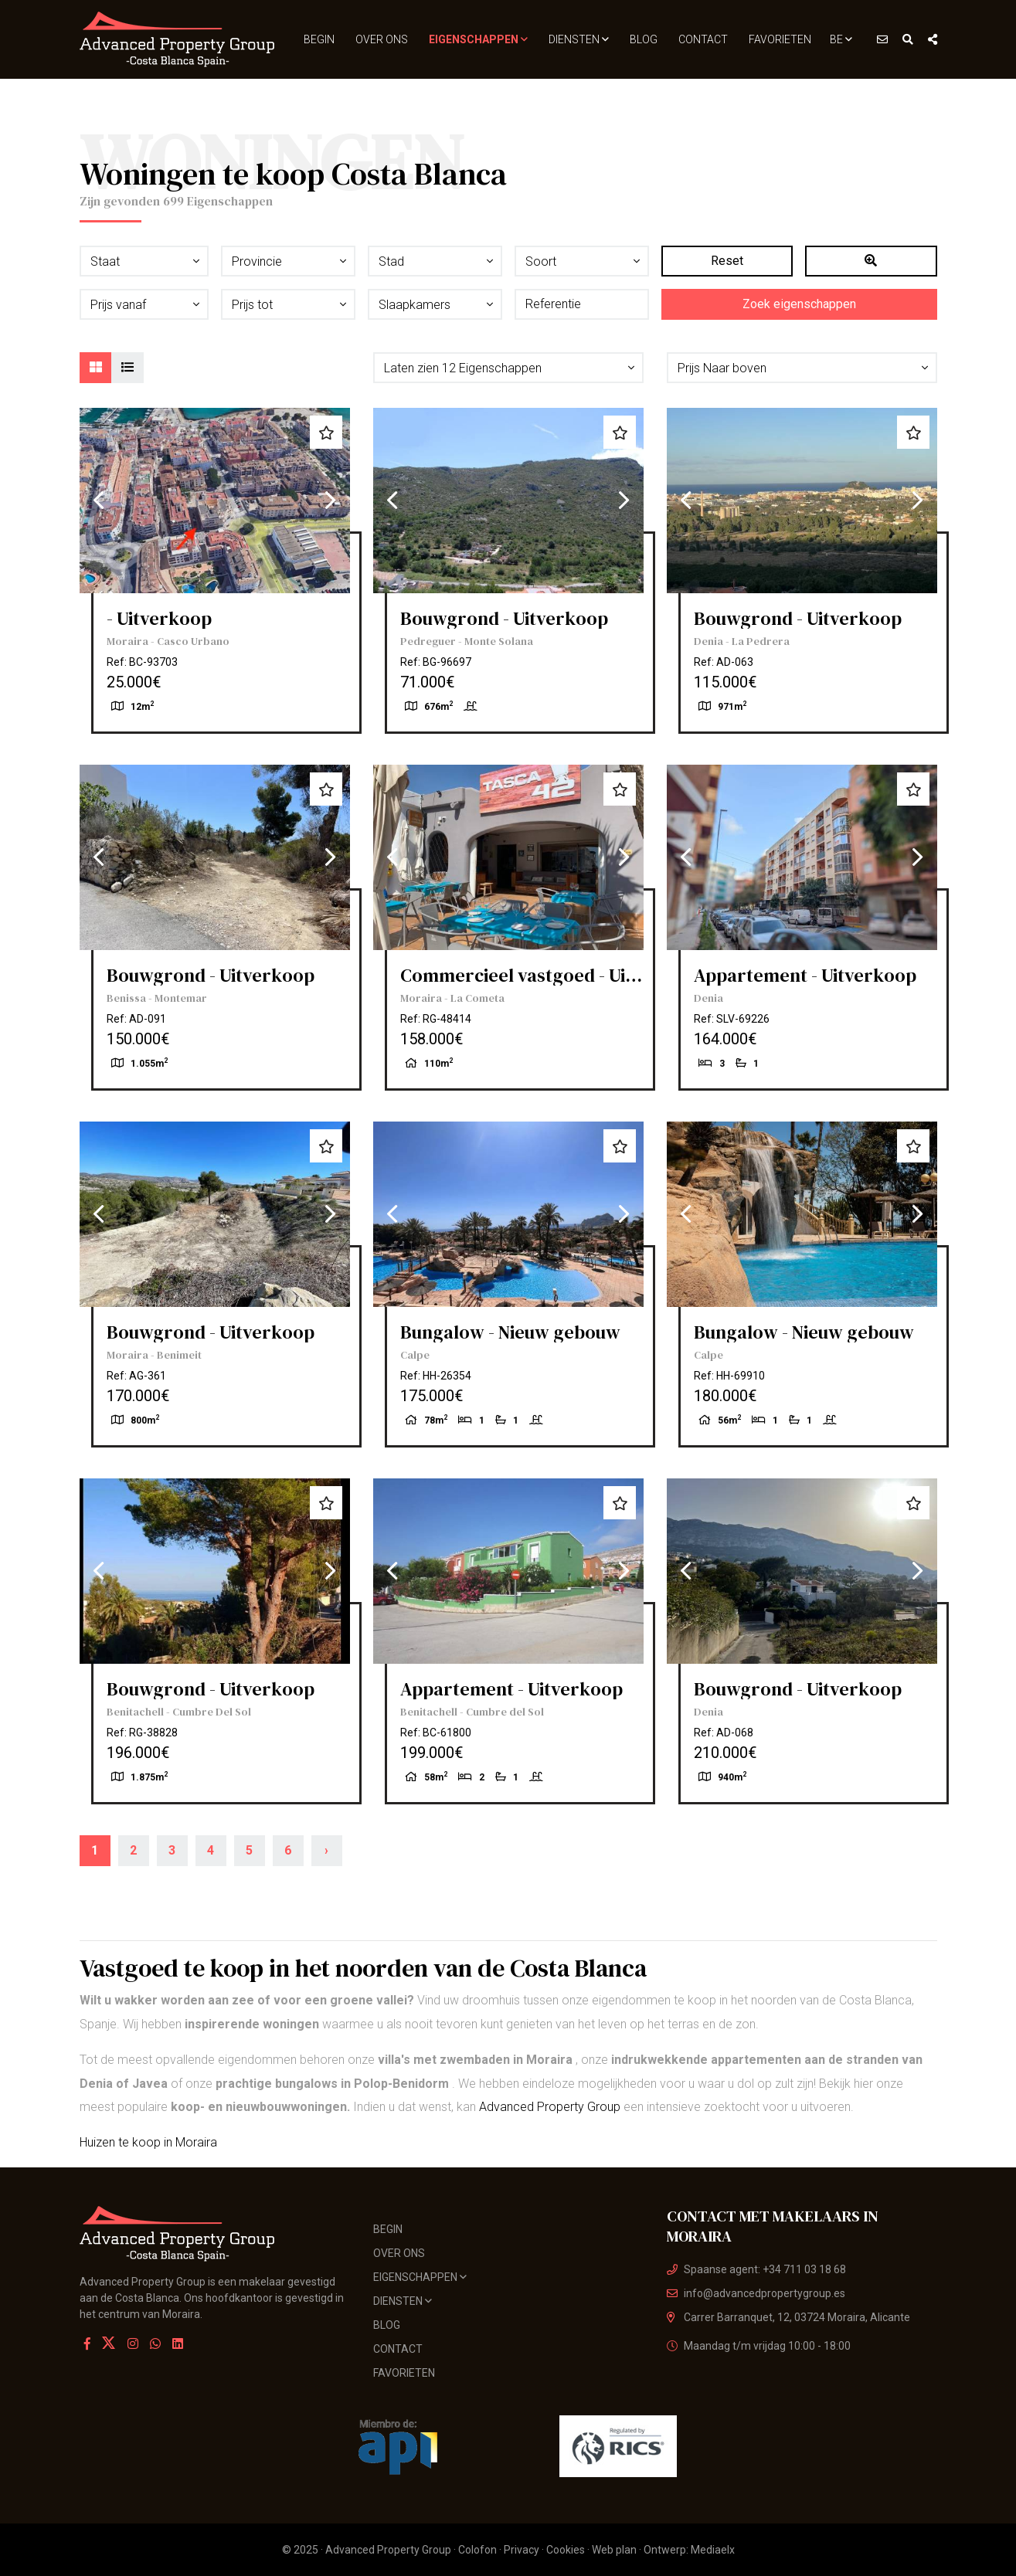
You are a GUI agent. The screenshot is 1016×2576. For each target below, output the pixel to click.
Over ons (381, 39)
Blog (644, 39)
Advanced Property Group (549, 2106)
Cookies (565, 2550)
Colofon (477, 2550)
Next (330, 500)
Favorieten (780, 39)
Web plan (614, 2550)
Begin (319, 39)
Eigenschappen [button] (478, 39)
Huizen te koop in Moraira (148, 2142)
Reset (727, 260)
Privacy (521, 2550)
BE (841, 39)
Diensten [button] (579, 39)
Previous (99, 500)
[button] (508, 367)
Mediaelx (713, 2550)
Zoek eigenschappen (799, 304)
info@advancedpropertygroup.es (756, 2293)
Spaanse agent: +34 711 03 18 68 (756, 2269)
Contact (703, 39)
